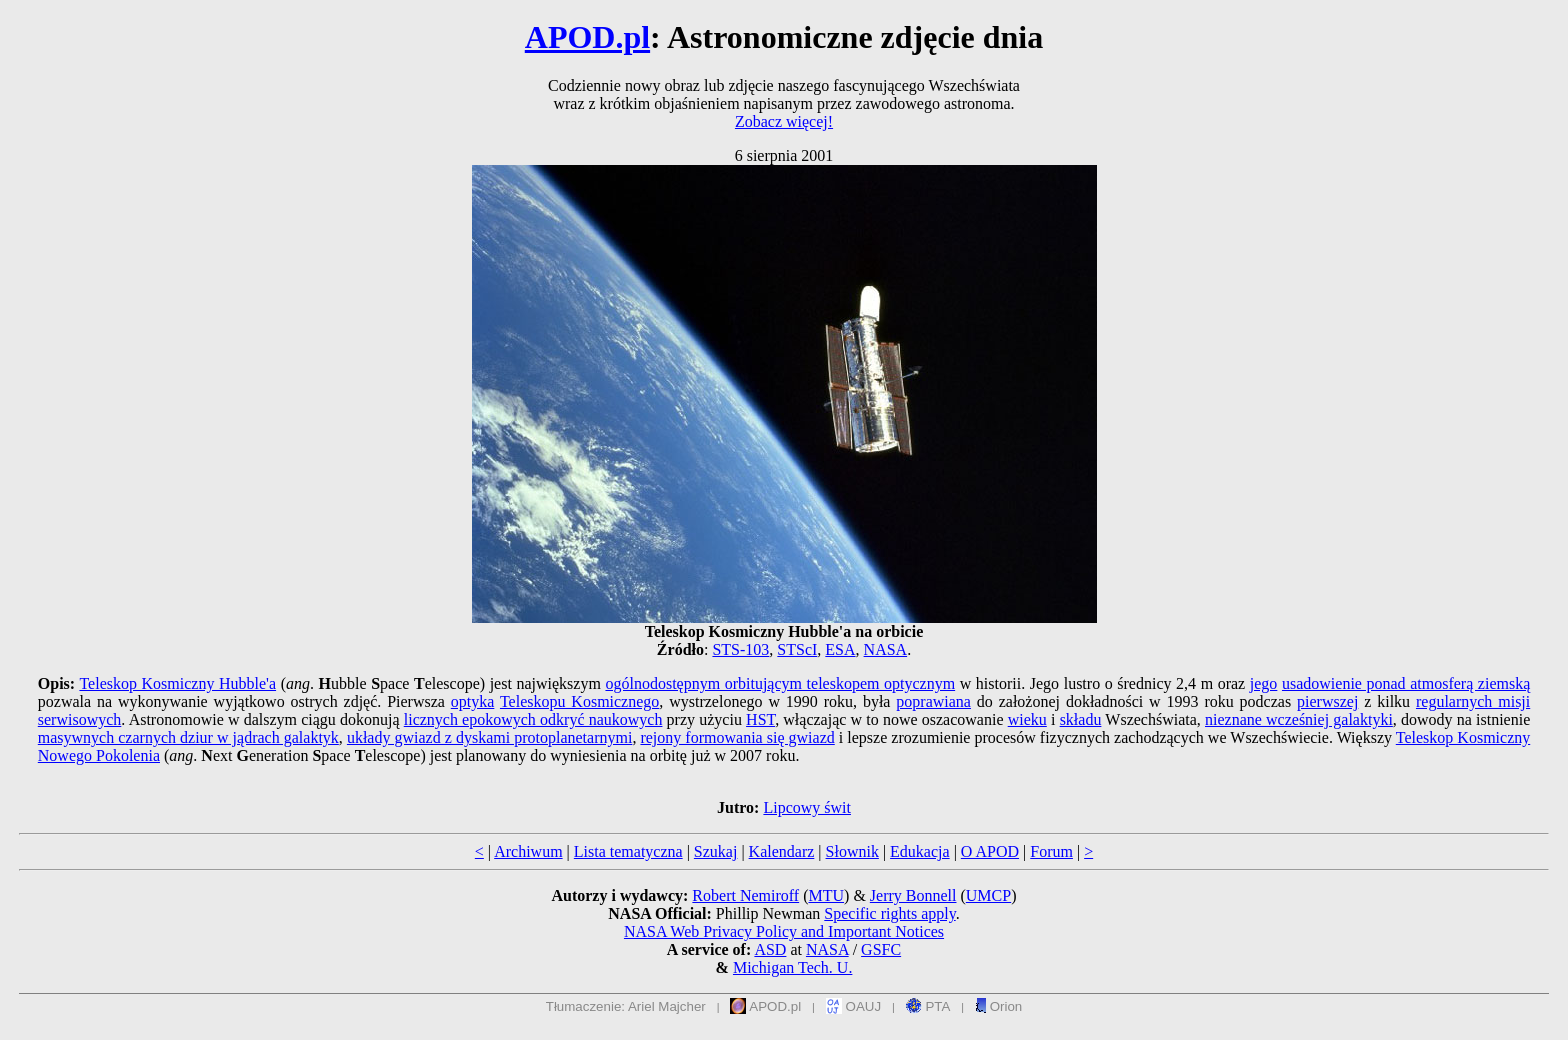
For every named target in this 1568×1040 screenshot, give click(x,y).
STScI (797, 649)
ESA (840, 649)
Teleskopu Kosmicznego (579, 701)
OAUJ (853, 1006)
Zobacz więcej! (784, 121)
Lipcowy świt (807, 807)
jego (1264, 683)
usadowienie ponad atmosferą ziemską (1406, 683)
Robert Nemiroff (745, 895)
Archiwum (528, 851)
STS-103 (740, 649)
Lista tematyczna (628, 851)
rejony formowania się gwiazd (737, 737)
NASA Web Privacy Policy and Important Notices (784, 931)
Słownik (852, 851)
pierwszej (1327, 701)
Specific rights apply (889, 913)
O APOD (990, 851)
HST (760, 719)
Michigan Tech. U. (792, 967)
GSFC (881, 949)
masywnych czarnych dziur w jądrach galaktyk (188, 737)
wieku (1027, 719)
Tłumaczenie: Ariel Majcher (626, 1006)
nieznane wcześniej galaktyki (1299, 719)
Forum (1051, 851)
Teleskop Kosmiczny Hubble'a (177, 683)
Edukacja (920, 851)
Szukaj (716, 851)
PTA (928, 1006)
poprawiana (933, 701)
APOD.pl (587, 37)
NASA (886, 649)
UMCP (988, 895)
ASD (770, 949)
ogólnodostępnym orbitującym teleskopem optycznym (780, 683)
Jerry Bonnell (913, 895)
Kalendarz (782, 851)
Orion (998, 1006)
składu (1081, 719)
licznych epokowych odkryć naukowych (533, 719)
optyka (473, 701)
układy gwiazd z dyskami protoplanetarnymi (489, 737)
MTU (826, 895)
